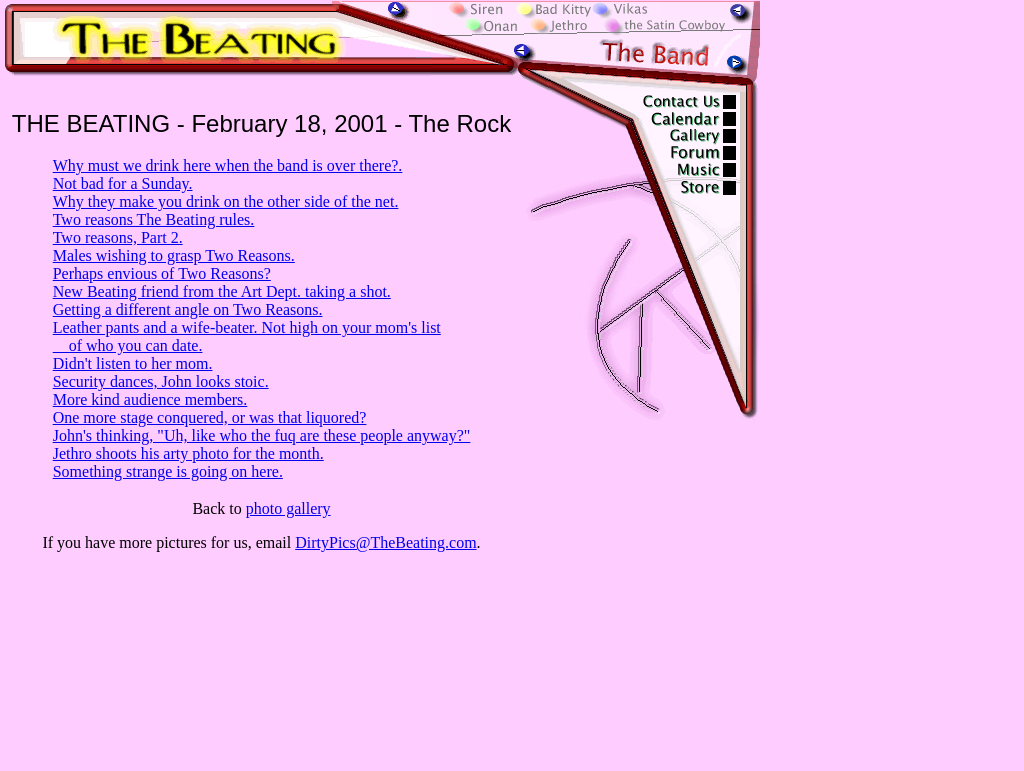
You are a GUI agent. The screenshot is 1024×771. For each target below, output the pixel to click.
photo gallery (288, 508)
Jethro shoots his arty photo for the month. (188, 453)
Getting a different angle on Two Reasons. (188, 309)
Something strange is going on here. (168, 471)
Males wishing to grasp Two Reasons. (174, 255)
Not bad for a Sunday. (123, 183)
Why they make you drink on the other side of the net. (226, 201)
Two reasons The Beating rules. (154, 219)
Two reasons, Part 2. (118, 237)
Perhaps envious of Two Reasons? (162, 273)
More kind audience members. (150, 399)
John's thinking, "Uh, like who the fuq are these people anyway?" (262, 435)
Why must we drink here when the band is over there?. (228, 165)
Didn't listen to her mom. (133, 363)
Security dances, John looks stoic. (161, 381)
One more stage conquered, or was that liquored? (210, 417)
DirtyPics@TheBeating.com (385, 542)
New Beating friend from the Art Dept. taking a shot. (222, 291)
